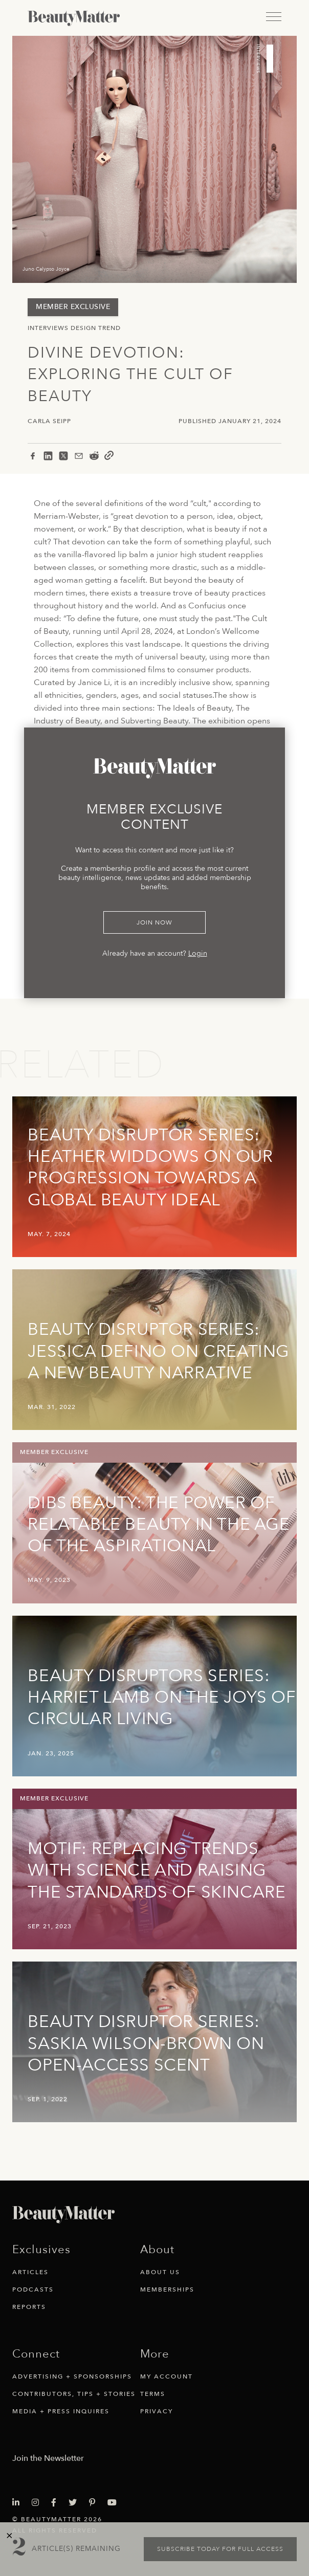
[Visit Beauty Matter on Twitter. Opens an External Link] (76, 2502)
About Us (160, 2272)
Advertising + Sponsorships (72, 2376)
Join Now (154, 922)
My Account (166, 2376)
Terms (152, 2394)
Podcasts (33, 2289)
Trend (109, 328)
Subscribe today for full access (220, 2549)
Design (83, 328)
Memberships (167, 2289)
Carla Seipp (49, 421)
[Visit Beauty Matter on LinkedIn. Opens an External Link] (19, 2502)
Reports (29, 2307)
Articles (30, 2272)
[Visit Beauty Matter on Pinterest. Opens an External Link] (95, 2502)
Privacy (156, 2411)
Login (197, 953)
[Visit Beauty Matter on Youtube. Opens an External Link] (115, 2502)
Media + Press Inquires (60, 2411)
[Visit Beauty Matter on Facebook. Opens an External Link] (56, 2502)
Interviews (48, 328)
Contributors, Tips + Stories (74, 2394)
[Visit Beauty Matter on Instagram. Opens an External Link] (38, 2502)
